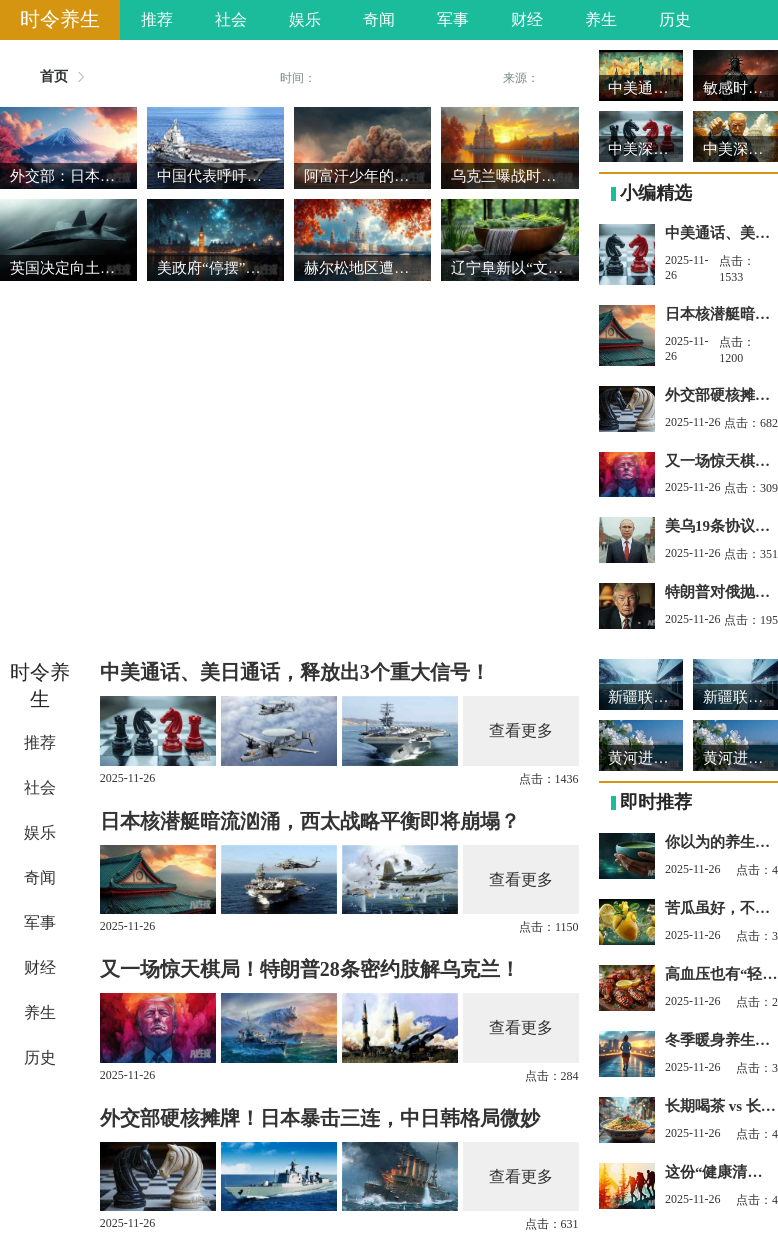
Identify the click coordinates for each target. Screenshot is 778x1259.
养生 (601, 19)
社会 (231, 19)
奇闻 (379, 19)
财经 (527, 19)
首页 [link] (54, 77)
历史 (675, 19)
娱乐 (305, 19)
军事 (453, 19)
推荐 (157, 19)
